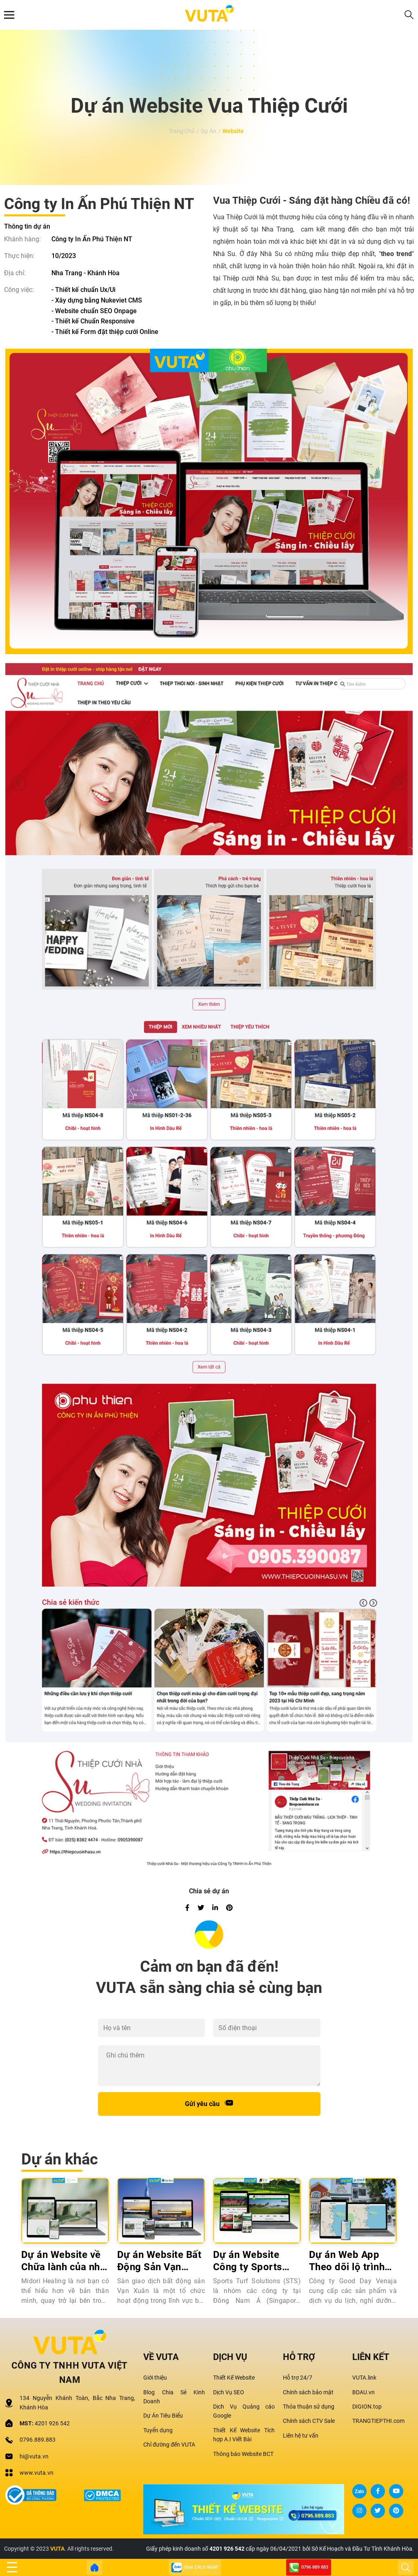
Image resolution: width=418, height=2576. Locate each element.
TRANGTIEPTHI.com (378, 2421)
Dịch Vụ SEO (228, 2392)
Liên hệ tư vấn (300, 2435)
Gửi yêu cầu (209, 2103)
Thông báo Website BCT (243, 2454)
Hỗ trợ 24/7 (297, 2377)
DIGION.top (367, 2406)
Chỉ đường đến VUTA (169, 2444)
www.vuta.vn (36, 2472)
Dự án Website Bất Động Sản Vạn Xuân (159, 2261)
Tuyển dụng (158, 2430)
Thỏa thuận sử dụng (308, 2406)
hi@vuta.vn (34, 2456)
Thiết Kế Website (234, 2377)
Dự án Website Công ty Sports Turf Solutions (247, 2261)
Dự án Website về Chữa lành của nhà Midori (63, 2261)
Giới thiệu (155, 2377)
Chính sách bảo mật (308, 2392)
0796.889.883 (38, 2439)
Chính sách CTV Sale (309, 2421)
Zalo (359, 2491)
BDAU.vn (363, 2392)
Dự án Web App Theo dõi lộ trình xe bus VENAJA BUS (347, 2261)
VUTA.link (364, 2377)
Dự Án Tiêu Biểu (163, 2415)
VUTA (57, 2548)
